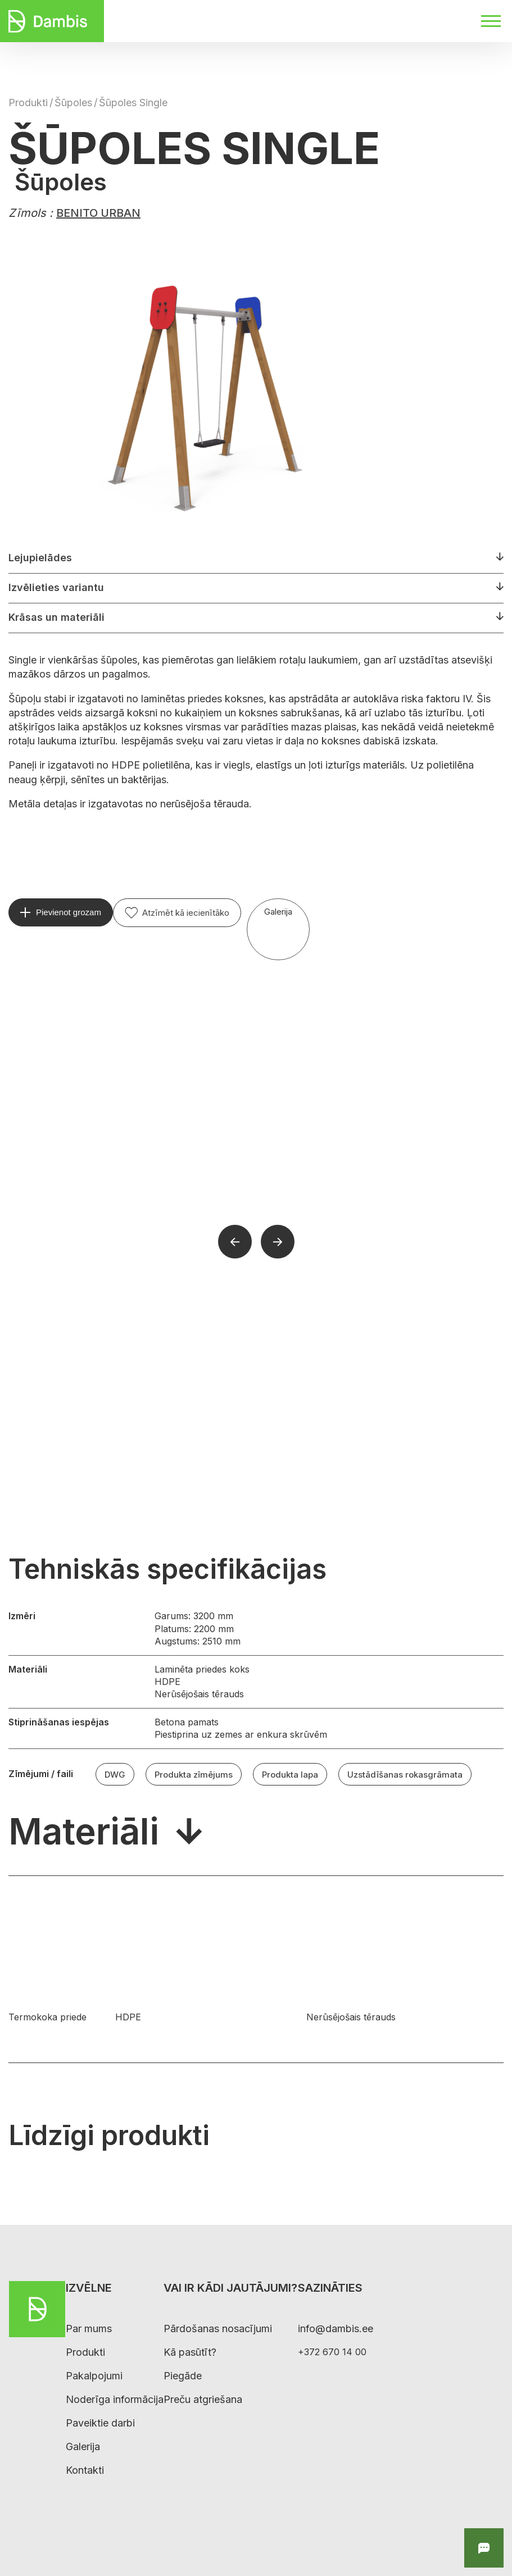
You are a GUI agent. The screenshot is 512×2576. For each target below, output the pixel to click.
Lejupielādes (40, 558)
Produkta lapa (290, 1774)
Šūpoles (73, 102)
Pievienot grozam (68, 912)
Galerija (278, 911)
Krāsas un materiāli (56, 617)
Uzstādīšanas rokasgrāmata (405, 1774)
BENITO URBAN (98, 213)
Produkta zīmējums (194, 1774)
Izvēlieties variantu (56, 587)
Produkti (28, 102)
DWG (115, 1774)
